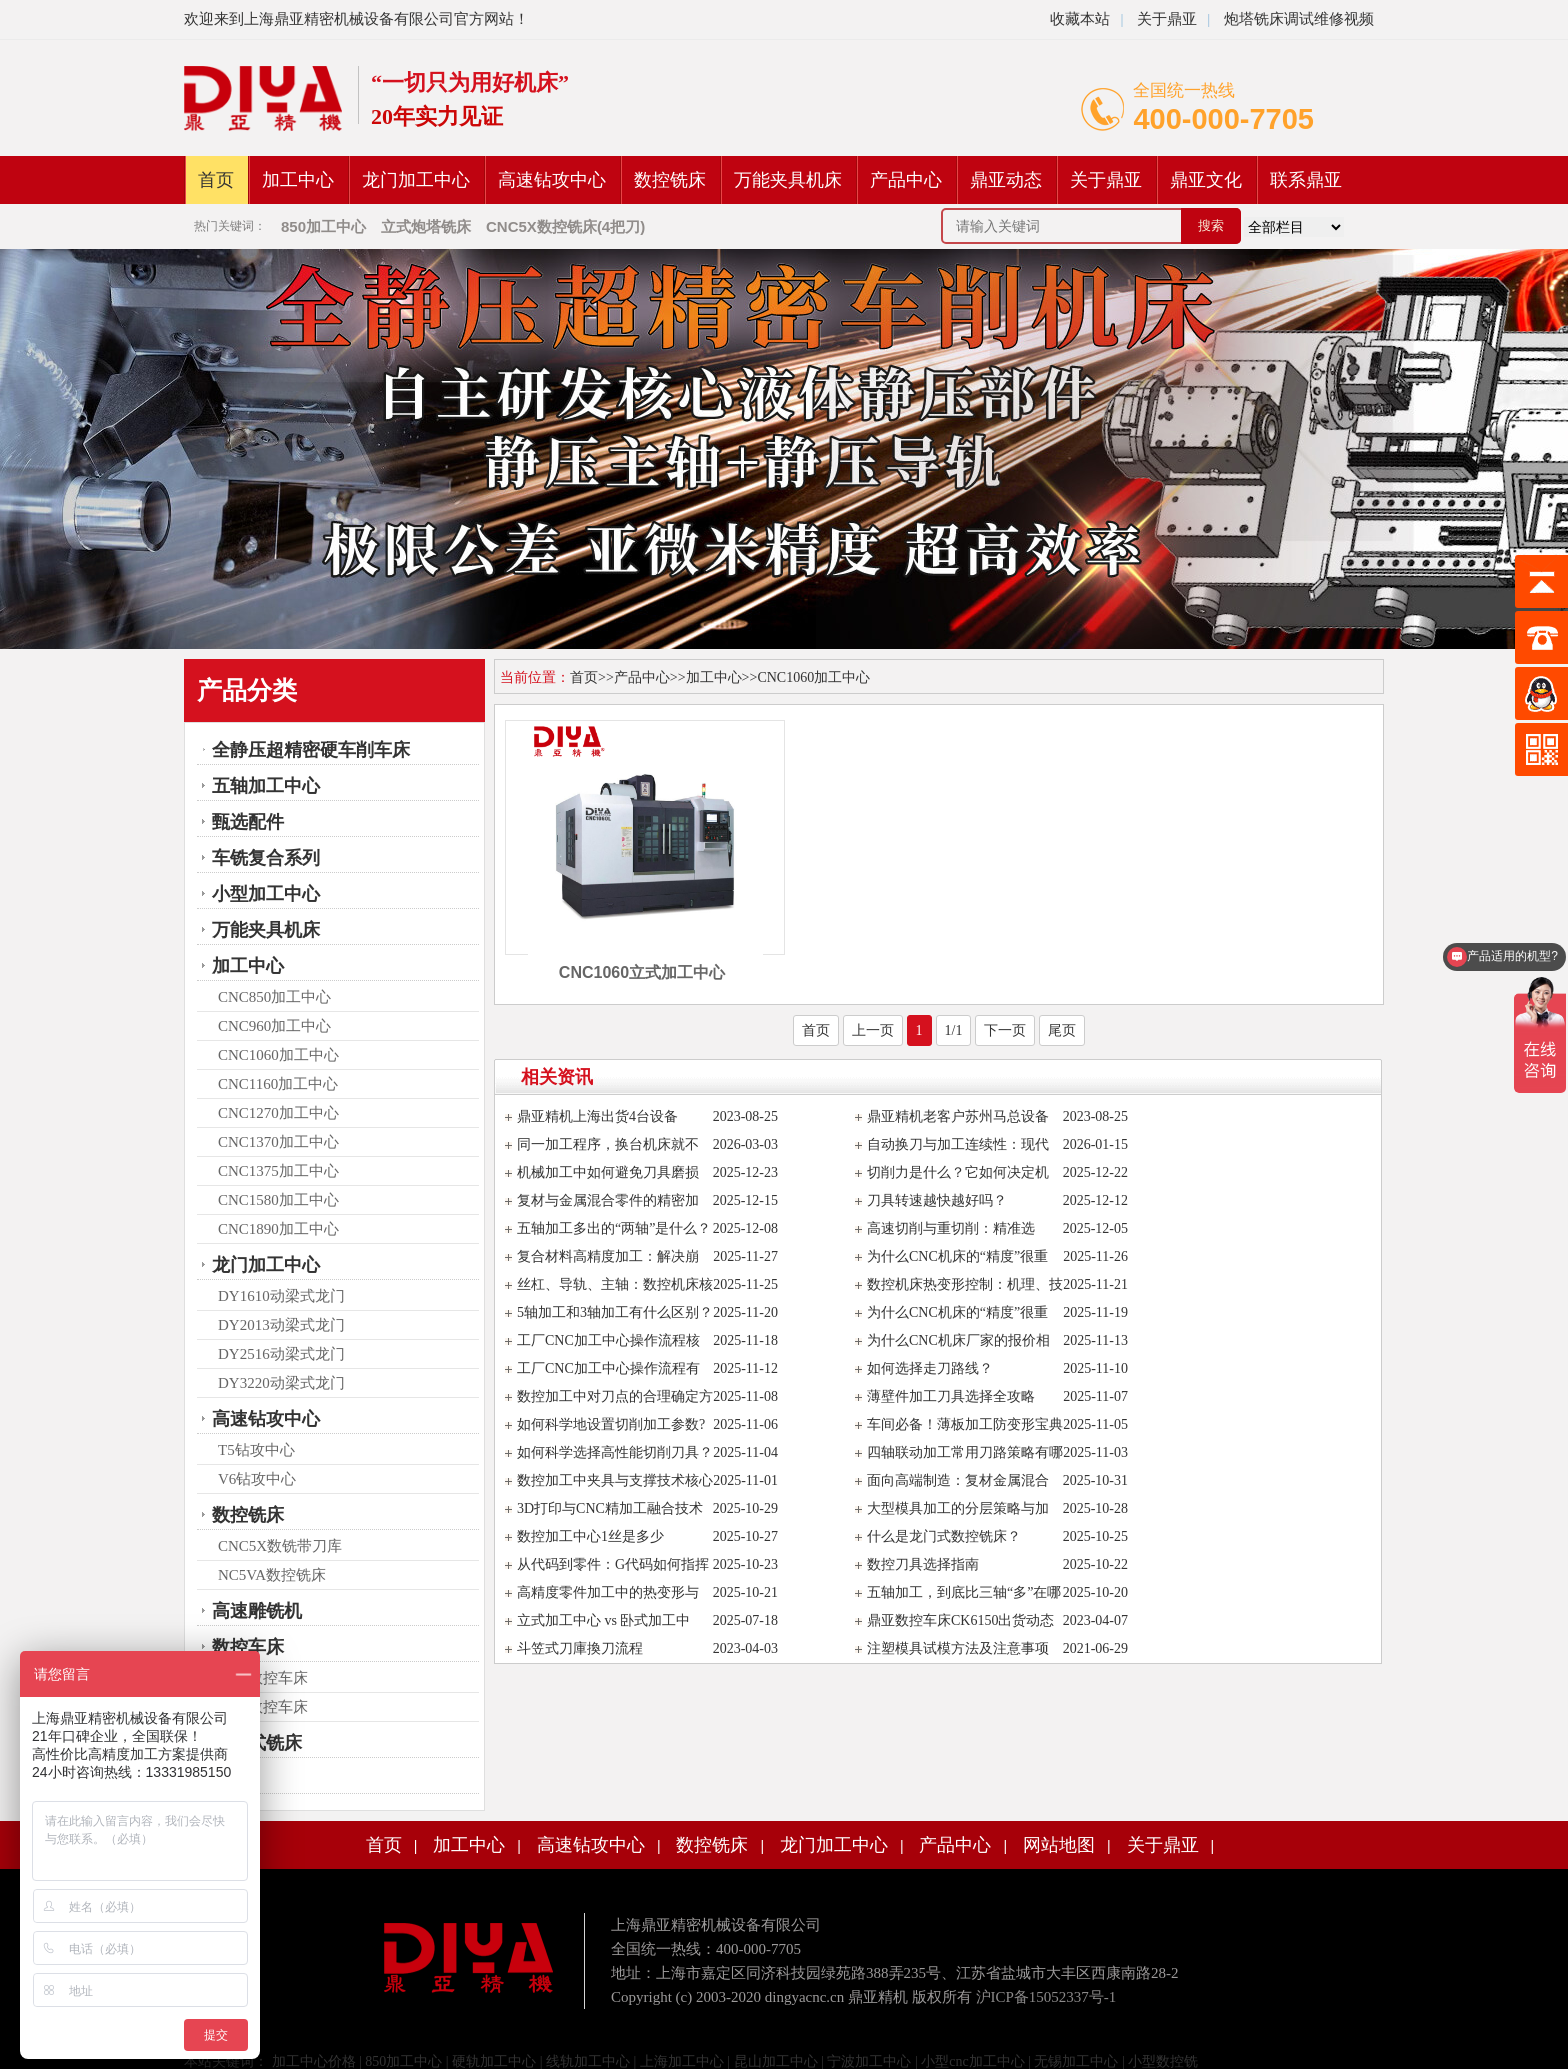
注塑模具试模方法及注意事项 (958, 1648)
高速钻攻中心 (552, 180)
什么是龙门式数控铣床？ (944, 1536)
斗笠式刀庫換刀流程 (580, 1648)
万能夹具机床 (788, 180)
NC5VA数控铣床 (272, 1575)
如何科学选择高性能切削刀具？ (615, 1452)
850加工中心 (403, 2061)
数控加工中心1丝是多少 (590, 1536)
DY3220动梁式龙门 (281, 1383)
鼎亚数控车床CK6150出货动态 (960, 1620)
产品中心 (906, 180)
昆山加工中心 (776, 2061)
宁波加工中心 (869, 2061)
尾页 (1062, 1030)
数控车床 (248, 1647)
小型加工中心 (266, 894)
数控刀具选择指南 (923, 1564)
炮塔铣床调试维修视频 (1299, 19)
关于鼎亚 (1165, 19)
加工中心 (298, 180)
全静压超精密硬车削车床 (311, 750)
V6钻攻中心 (257, 1479)
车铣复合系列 (266, 858)
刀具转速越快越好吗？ (937, 1200)
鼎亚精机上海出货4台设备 (597, 1116)
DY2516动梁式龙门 (281, 1354)
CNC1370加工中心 (278, 1142)
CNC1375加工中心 (278, 1171)
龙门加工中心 (416, 180)
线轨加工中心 (588, 2061)
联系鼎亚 (1306, 180)
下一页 (1005, 1030)
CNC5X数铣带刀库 (280, 1546)
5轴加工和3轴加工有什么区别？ (615, 1312)
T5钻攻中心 (256, 1450)
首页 (216, 180)
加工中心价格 (312, 2061)
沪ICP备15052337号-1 (1046, 1997)
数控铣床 (670, 180)
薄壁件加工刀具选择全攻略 (951, 1396)
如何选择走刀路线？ (930, 1368)
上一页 (873, 1030)
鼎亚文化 (1206, 180)
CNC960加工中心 (274, 1026)
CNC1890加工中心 (278, 1229)
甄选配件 (248, 822)
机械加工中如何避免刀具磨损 (608, 1172)
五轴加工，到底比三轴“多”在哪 (964, 1592)
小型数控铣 (1163, 2061)
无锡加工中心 (1076, 2061)
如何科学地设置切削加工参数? (611, 1424)
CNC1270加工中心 (278, 1113)
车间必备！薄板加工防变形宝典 (965, 1424)
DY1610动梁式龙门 (281, 1296)
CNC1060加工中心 (278, 1055)
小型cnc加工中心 (972, 2061)
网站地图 (1059, 1845)
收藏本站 (1080, 19)
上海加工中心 (682, 2061)
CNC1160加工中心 (278, 1084)
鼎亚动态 (1006, 180)
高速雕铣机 (257, 1611)
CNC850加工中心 (274, 997)
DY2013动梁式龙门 (281, 1325)
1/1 (954, 1030)
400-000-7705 (1223, 119)
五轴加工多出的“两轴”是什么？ (614, 1228)
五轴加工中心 (266, 786)
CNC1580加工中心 (278, 1200)
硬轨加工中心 (494, 2061)
